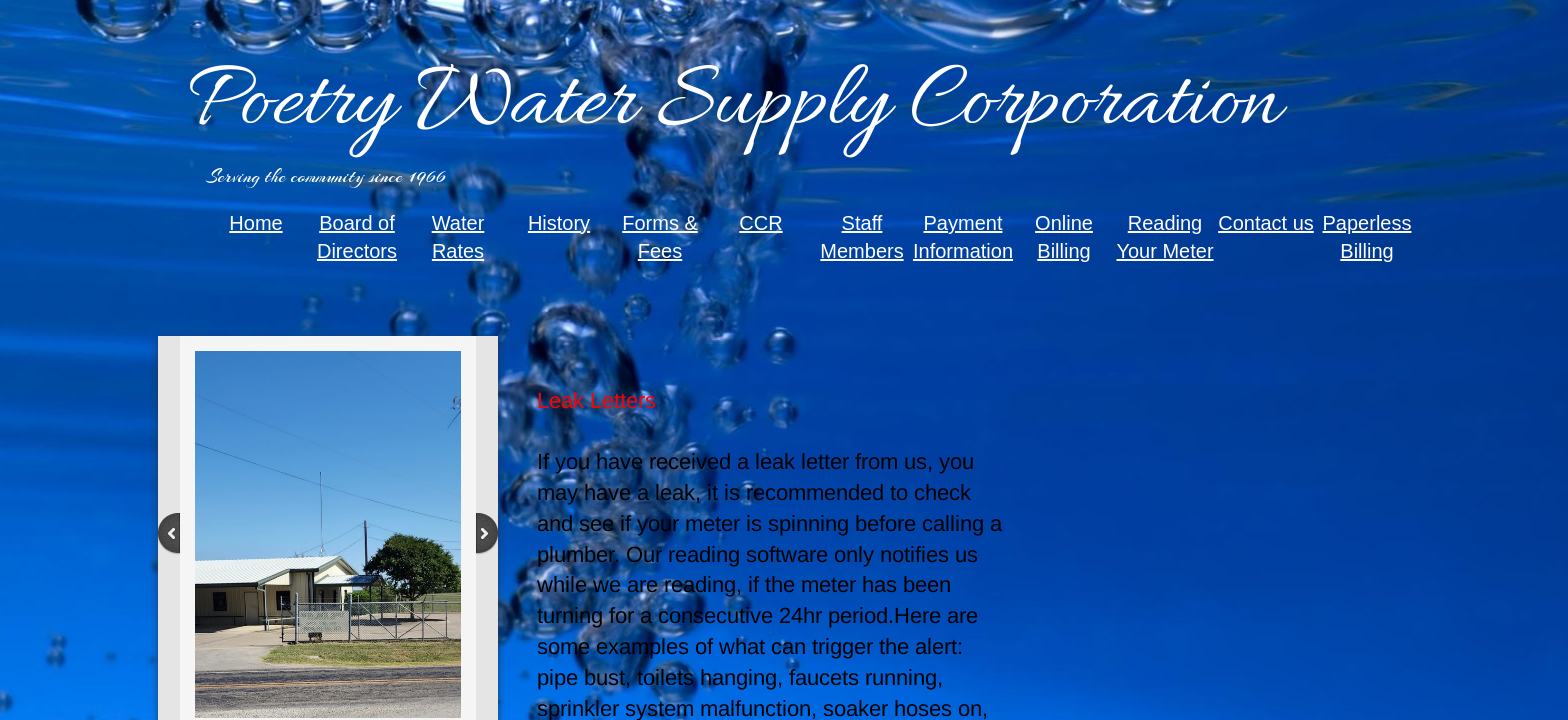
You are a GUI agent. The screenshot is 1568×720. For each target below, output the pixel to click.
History (559, 223)
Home (255, 223)
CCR (760, 223)
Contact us (1266, 223)
